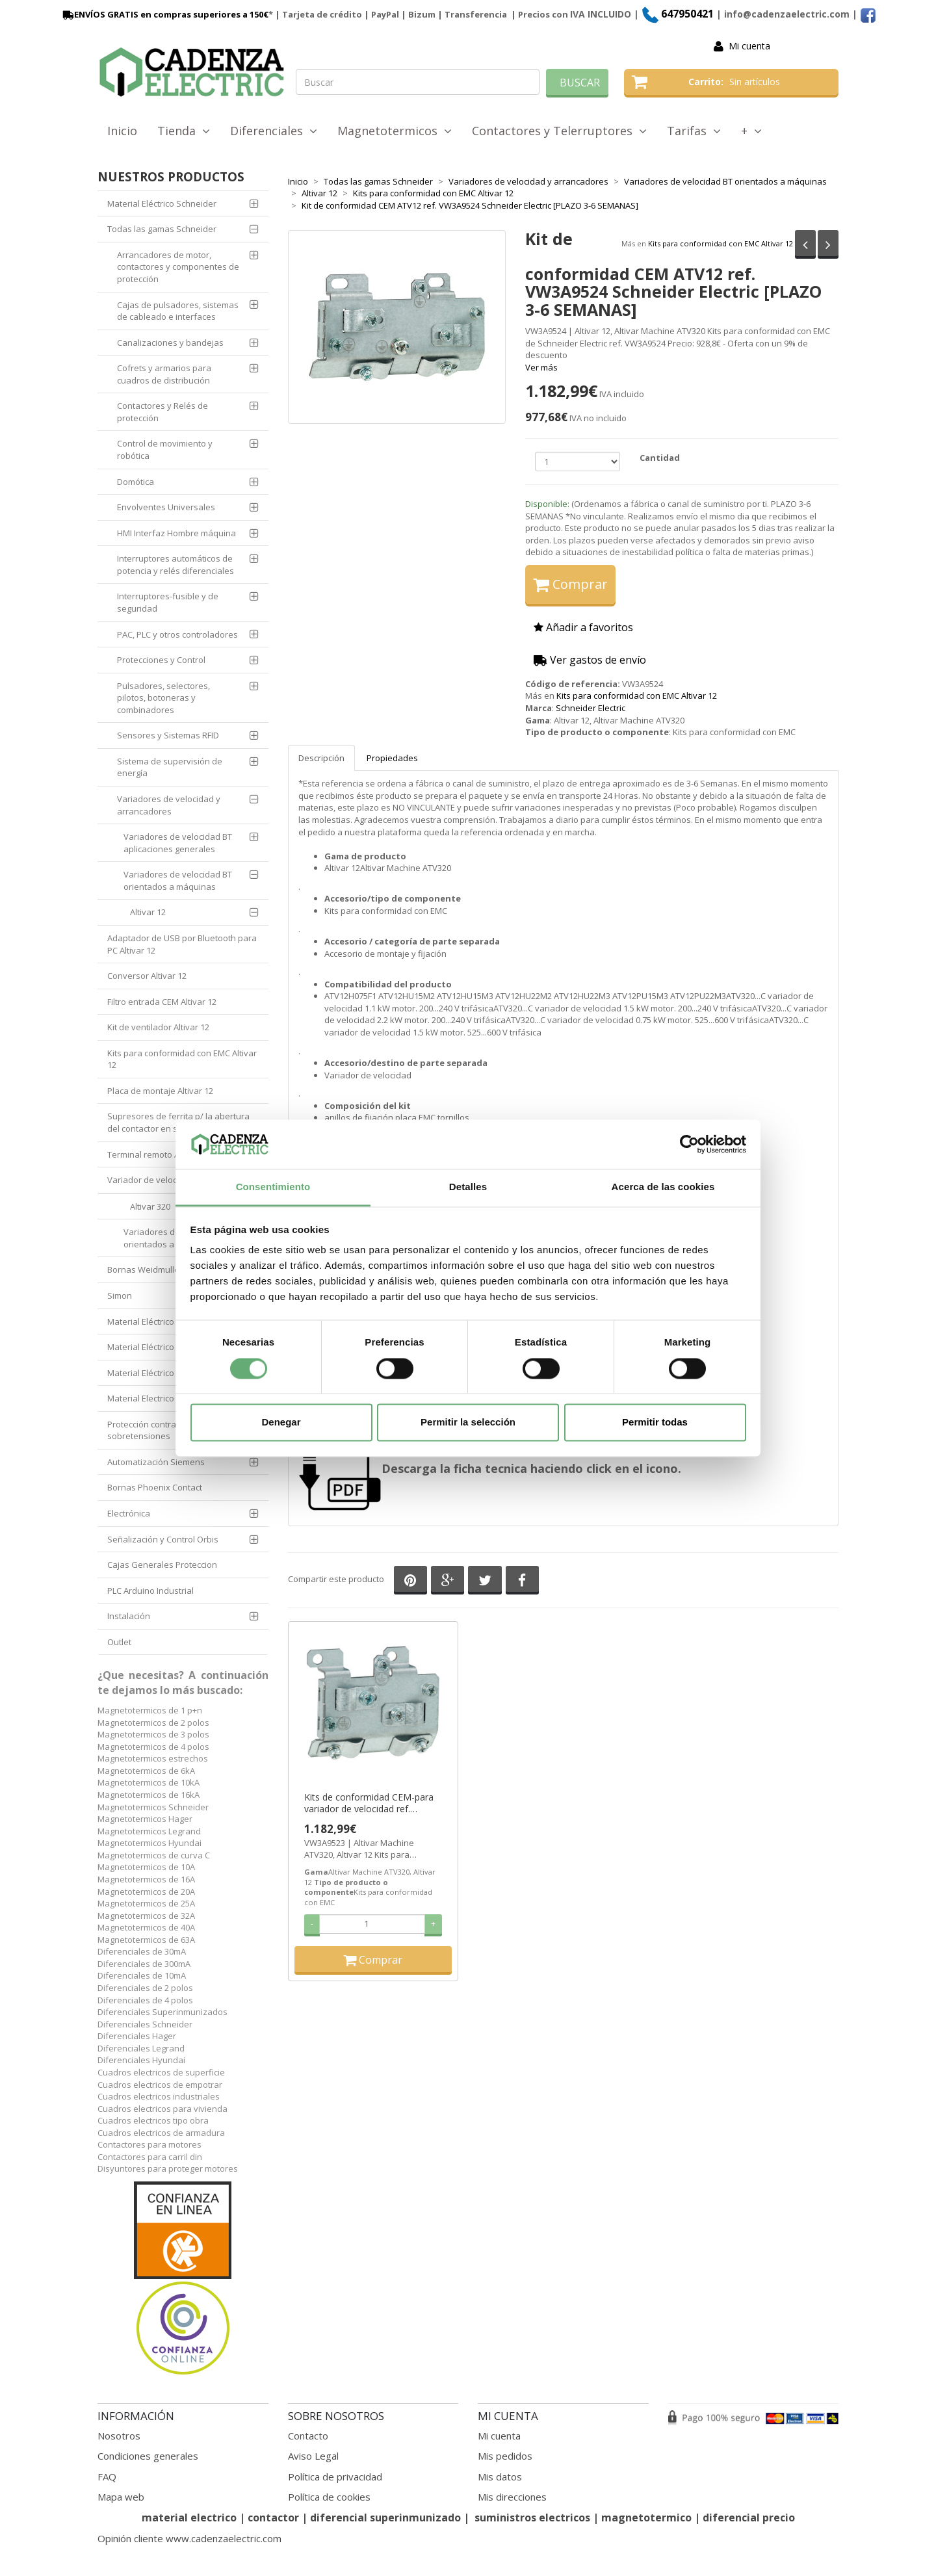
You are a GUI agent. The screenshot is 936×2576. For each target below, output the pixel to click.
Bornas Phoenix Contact (154, 1487)
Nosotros (119, 2435)
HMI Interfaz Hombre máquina (176, 533)
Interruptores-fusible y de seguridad (167, 602)
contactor (273, 2517)
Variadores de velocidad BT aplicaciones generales (178, 843)
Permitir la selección (468, 1422)
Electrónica (128, 1513)
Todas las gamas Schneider (161, 229)
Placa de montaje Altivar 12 (160, 1091)
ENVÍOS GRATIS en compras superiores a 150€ (164, 14)
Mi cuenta (749, 46)
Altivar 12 (148, 912)
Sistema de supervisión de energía (169, 767)
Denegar (280, 1422)
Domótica (135, 482)
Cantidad (660, 457)
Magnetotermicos (394, 130)
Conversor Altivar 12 (147, 976)
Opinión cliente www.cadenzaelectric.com (189, 2538)
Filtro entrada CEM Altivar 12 (161, 1002)
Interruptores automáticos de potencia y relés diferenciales (175, 565)
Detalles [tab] (468, 1187)
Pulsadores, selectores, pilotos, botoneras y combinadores (163, 698)
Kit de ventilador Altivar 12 (158, 1027)
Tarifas (694, 130)
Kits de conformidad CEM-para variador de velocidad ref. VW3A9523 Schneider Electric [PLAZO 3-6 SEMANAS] (369, 1803)
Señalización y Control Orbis (162, 1539)
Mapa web (121, 2496)
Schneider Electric (590, 708)
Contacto (308, 2435)
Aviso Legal (313, 2455)
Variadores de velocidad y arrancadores (168, 805)
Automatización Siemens (156, 1462)
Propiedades (392, 758)
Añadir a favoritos (583, 627)
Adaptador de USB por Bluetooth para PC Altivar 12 (182, 944)
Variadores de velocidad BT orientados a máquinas (178, 880)
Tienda (183, 130)
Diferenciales (273, 130)
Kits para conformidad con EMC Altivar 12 (720, 243)
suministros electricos (532, 2517)
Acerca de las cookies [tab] (663, 1187)
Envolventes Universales (166, 507)
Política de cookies (329, 2496)
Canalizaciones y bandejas (170, 342)
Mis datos (500, 2476)
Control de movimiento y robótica (165, 449)
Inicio (122, 130)
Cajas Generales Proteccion (162, 1564)
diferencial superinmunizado (385, 2517)
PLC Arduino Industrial (150, 1590)
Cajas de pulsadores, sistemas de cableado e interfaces (178, 311)
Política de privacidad (335, 2476)
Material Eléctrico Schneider (161, 203)
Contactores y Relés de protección (162, 412)
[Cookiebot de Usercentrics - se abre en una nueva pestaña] (689, 1144)
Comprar (570, 584)
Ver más (541, 367)
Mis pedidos (505, 2455)
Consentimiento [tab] (273, 1187)
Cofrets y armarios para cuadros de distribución (164, 374)
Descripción (321, 758)
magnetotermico (647, 2517)
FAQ (107, 2476)
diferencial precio (749, 2517)
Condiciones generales (148, 2455)
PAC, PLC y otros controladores (177, 634)
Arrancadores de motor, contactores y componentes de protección (178, 267)
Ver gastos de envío (590, 660)
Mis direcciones (512, 2496)
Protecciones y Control (161, 660)
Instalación (128, 1616)
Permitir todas (655, 1422)
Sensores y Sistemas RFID (168, 735)
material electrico (189, 2517)
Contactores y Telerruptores (559, 130)
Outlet (119, 1642)
